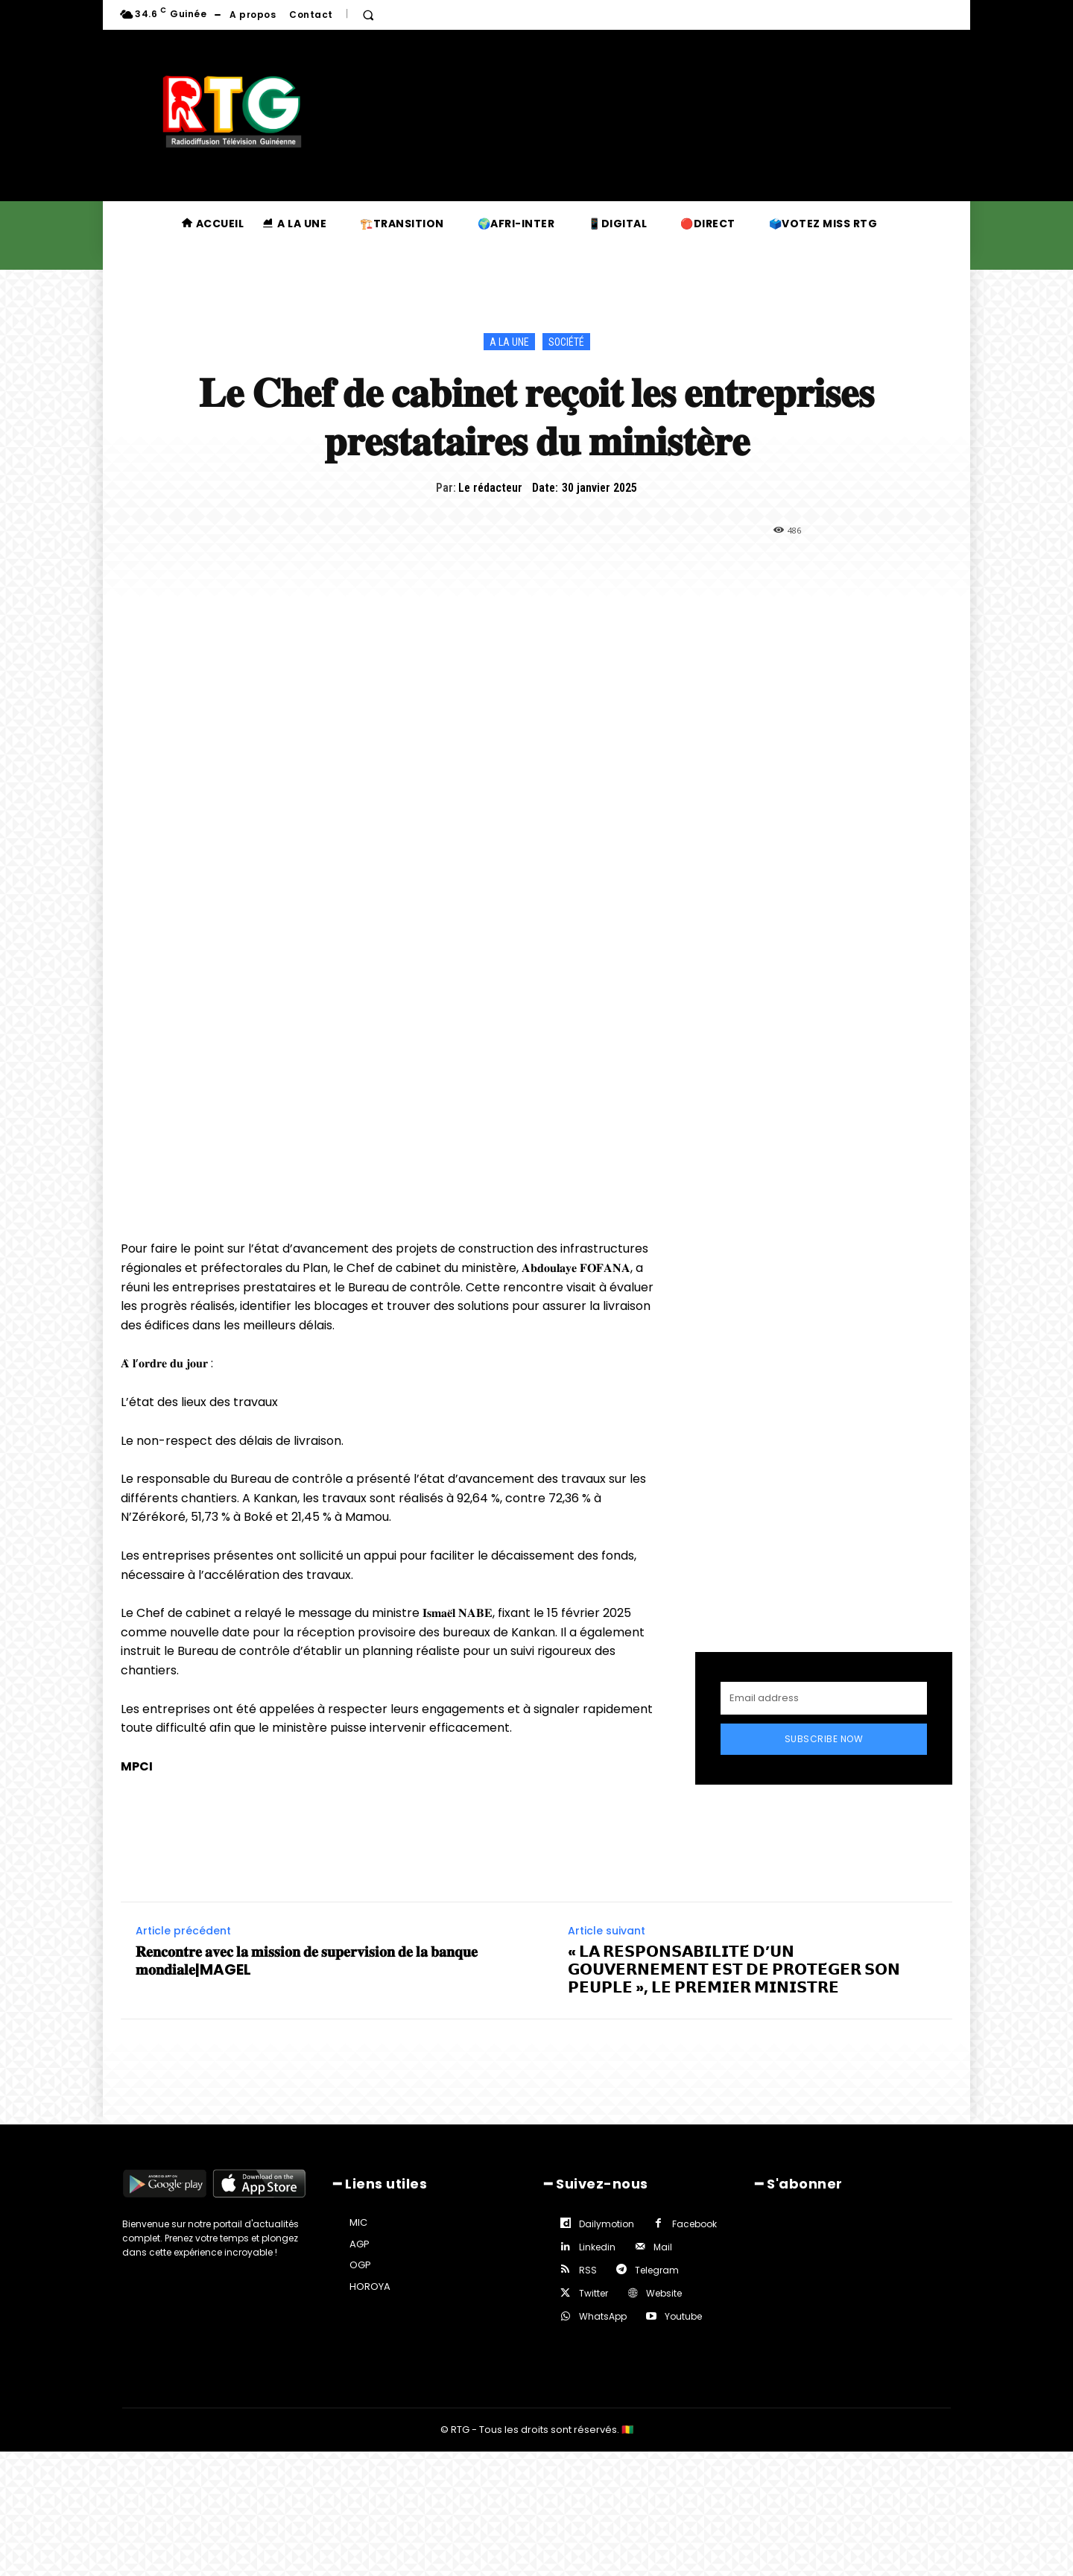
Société (566, 341)
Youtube (683, 2316)
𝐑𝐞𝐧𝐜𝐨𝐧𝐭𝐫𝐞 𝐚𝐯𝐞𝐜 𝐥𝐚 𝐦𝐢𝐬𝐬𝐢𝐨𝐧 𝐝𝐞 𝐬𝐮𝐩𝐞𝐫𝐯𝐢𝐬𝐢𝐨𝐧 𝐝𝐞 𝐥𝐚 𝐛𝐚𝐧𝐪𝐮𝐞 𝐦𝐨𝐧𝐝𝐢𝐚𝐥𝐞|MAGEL (307, 1960)
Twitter (593, 2293)
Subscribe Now (824, 1738)
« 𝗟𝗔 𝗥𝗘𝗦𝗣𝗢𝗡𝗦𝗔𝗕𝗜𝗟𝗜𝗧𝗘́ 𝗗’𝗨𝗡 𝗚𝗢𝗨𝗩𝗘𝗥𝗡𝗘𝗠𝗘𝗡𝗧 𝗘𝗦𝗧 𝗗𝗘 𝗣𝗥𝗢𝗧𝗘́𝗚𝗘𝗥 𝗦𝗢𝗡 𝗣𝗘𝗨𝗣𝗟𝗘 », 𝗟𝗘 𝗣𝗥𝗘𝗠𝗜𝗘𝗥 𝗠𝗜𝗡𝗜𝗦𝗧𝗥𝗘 (734, 1969)
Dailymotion (606, 2224)
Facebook (694, 2224)
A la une (509, 341)
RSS (588, 2270)
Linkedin (597, 2247)
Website (664, 2293)
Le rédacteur (490, 488)
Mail (662, 2247)
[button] (368, 15)
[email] (824, 1698)
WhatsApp (603, 2316)
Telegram (657, 2270)
